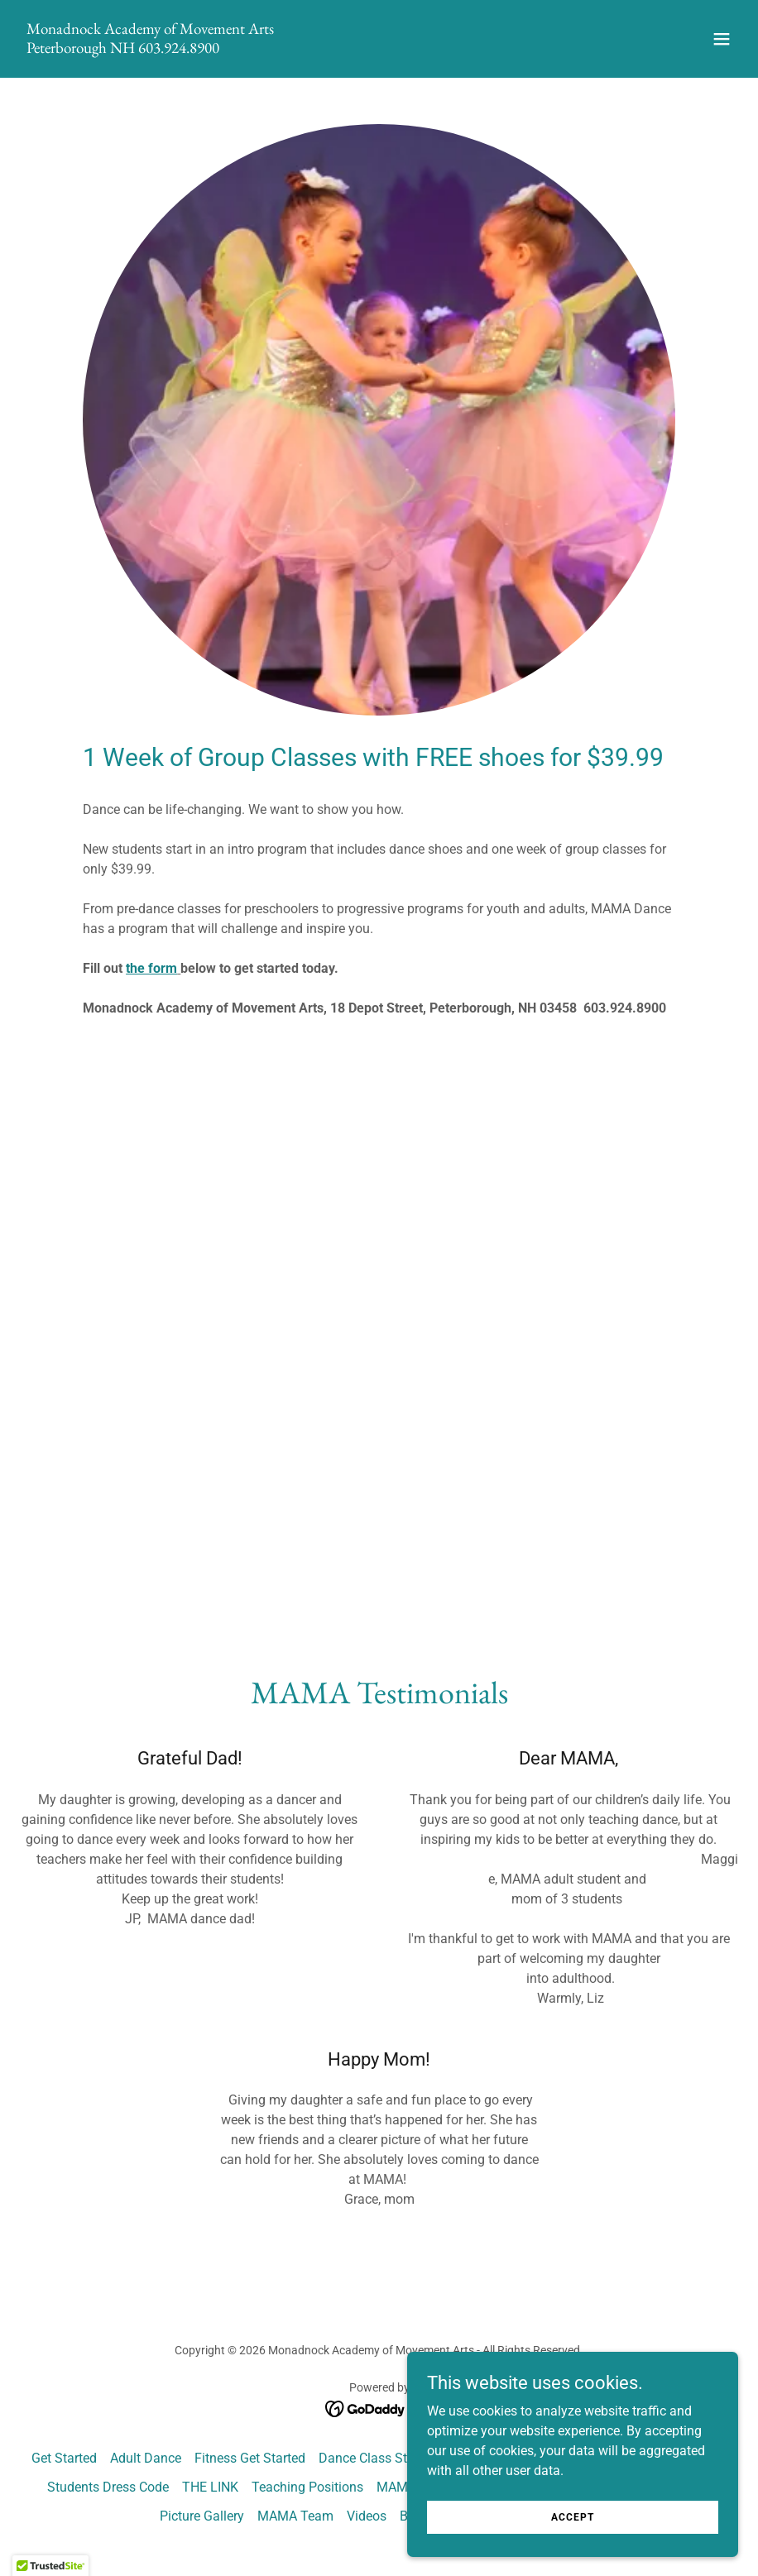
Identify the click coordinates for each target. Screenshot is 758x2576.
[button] (721, 38)
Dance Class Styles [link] (374, 2458)
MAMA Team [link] (295, 2516)
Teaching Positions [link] (307, 2487)
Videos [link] (366, 2516)
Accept (572, 2516)
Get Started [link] (64, 2458)
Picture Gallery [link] (202, 2516)
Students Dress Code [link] (108, 2487)
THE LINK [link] (210, 2487)
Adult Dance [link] (145, 2458)
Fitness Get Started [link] (249, 2458)
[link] (150, 48)
